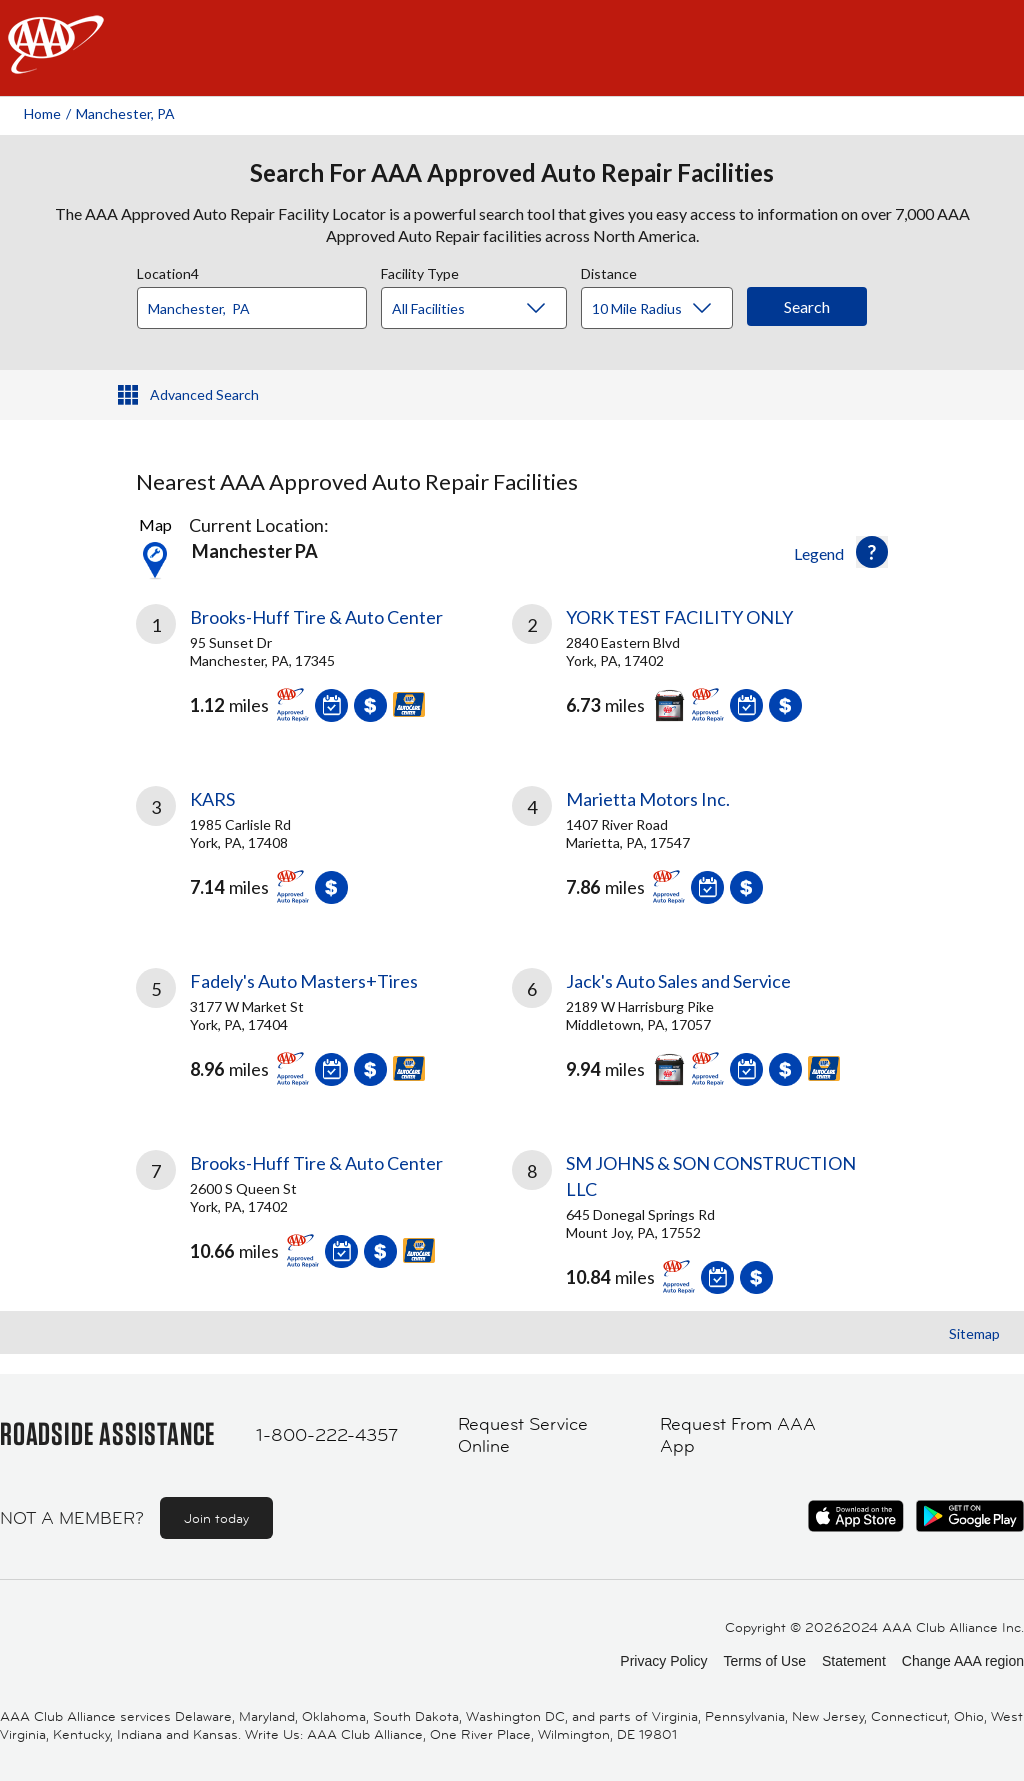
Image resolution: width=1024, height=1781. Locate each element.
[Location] (252, 308)
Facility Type (420, 271)
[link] (324, 671)
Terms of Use (764, 1661)
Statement (854, 1661)
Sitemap (974, 1333)
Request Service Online (523, 1435)
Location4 (168, 271)
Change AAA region (963, 1661)
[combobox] (259, 303)
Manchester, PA (125, 113)
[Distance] (664, 309)
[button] (872, 552)
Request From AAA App (738, 1435)
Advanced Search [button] (204, 394)
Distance (609, 271)
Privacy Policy (663, 1661)
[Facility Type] (490, 309)
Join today (216, 1518)
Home (42, 113)
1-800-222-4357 (327, 1435)
